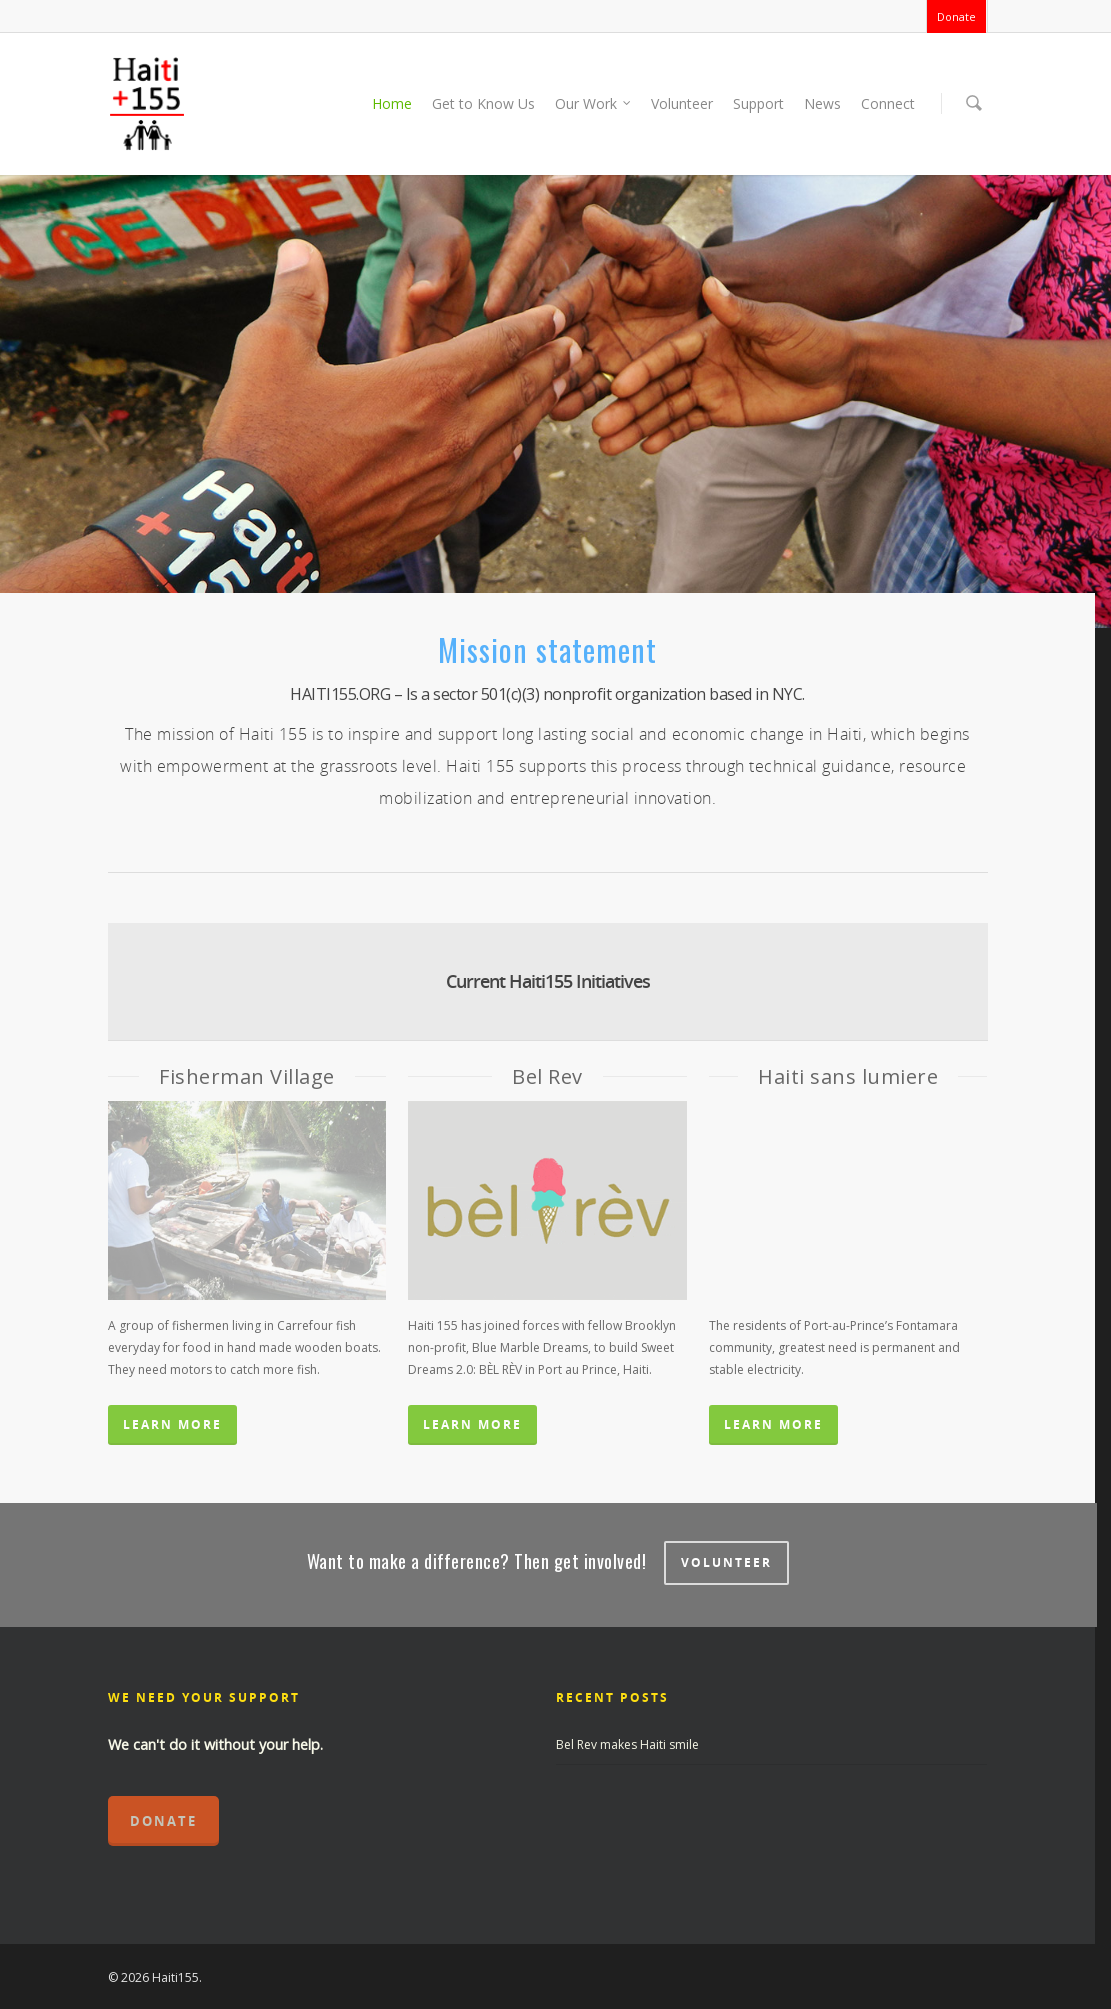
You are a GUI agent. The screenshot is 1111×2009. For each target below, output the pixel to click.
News (822, 103)
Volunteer (682, 103)
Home (392, 103)
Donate (956, 16)
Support (758, 103)
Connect (888, 103)
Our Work (594, 104)
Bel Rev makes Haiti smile (627, 1744)
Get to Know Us (483, 103)
